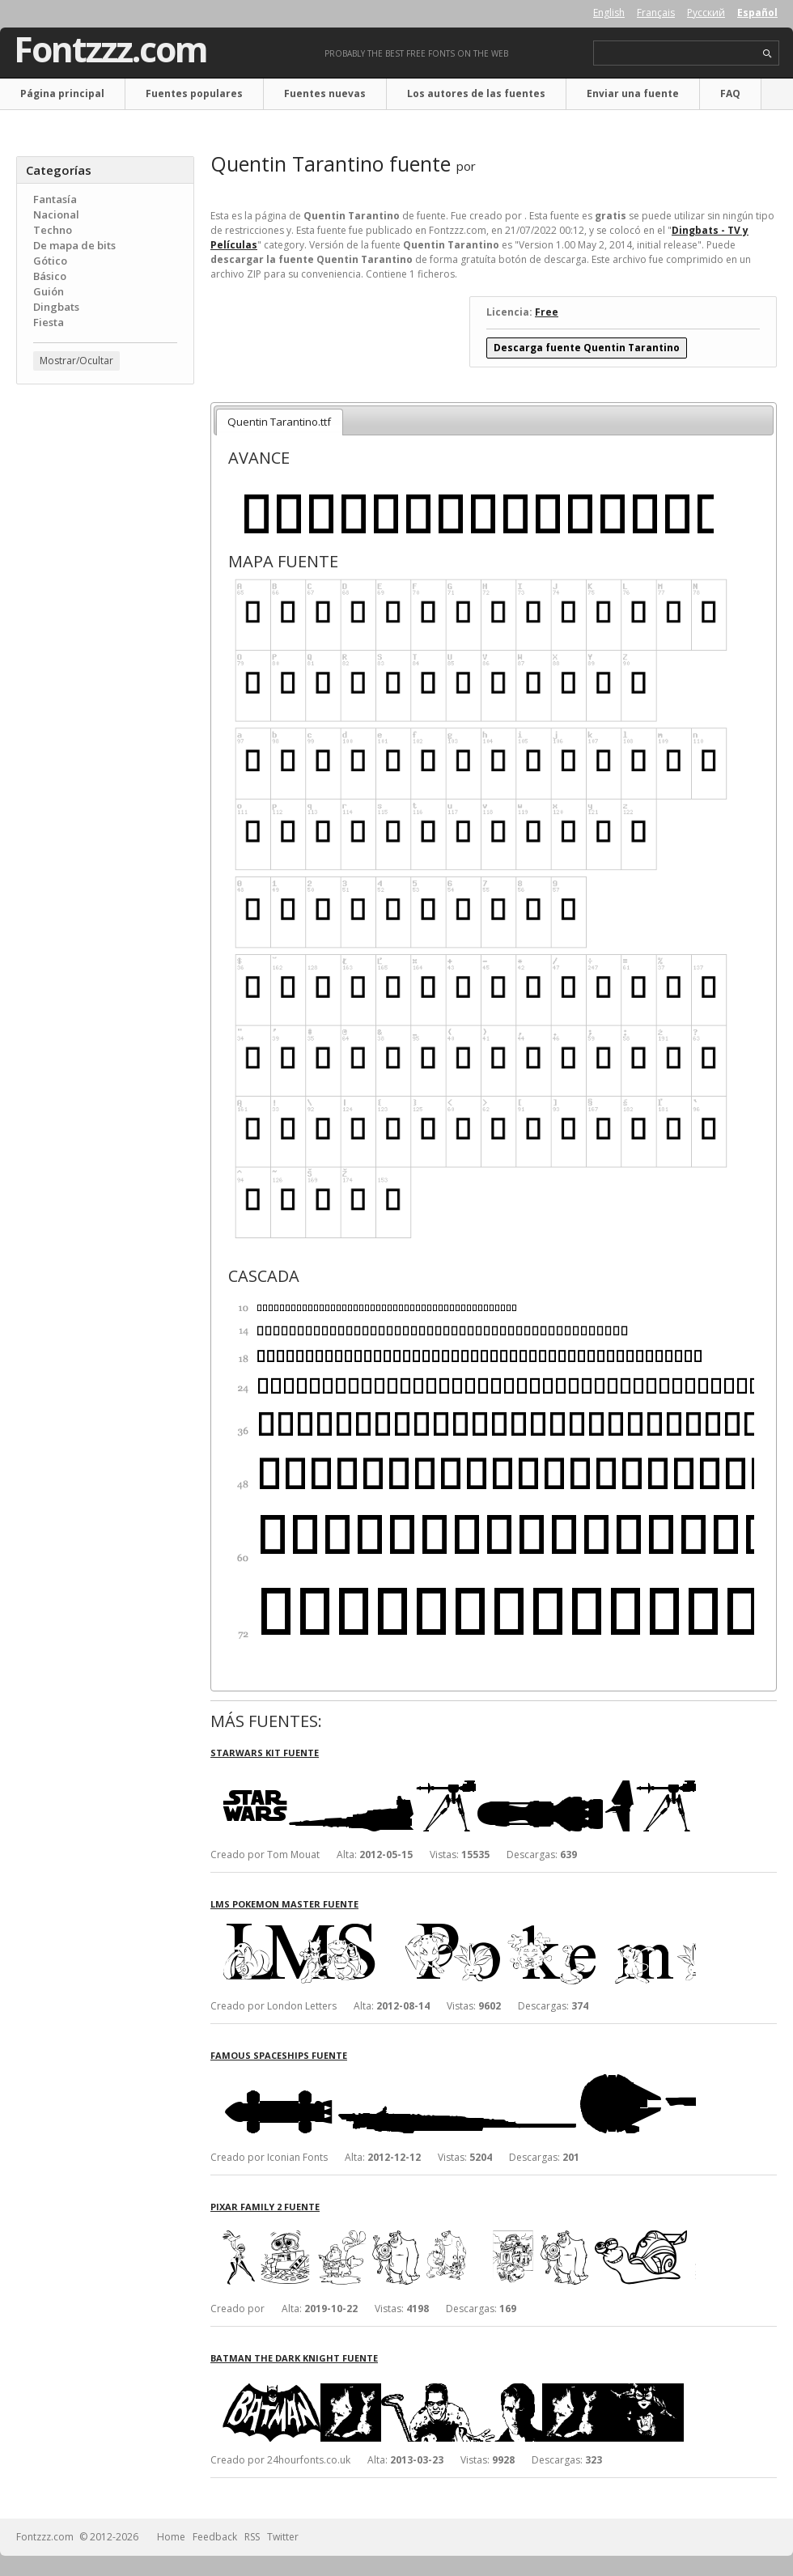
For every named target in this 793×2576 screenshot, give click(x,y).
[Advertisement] (105, 494)
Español (757, 12)
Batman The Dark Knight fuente (294, 2358)
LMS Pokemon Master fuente (284, 1904)
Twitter (283, 2537)
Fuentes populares (194, 93)
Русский (706, 12)
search (767, 53)
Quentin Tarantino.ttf (279, 421)
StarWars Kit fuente (264, 1752)
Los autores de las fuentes (476, 93)
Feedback (215, 2537)
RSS (252, 2537)
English (609, 12)
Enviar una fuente (633, 93)
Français (656, 12)
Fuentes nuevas (325, 93)
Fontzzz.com (110, 49)
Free (546, 312)
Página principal (62, 93)
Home (171, 2537)
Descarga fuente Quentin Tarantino (587, 347)
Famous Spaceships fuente (278, 2055)
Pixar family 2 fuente (265, 2206)
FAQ (730, 93)
